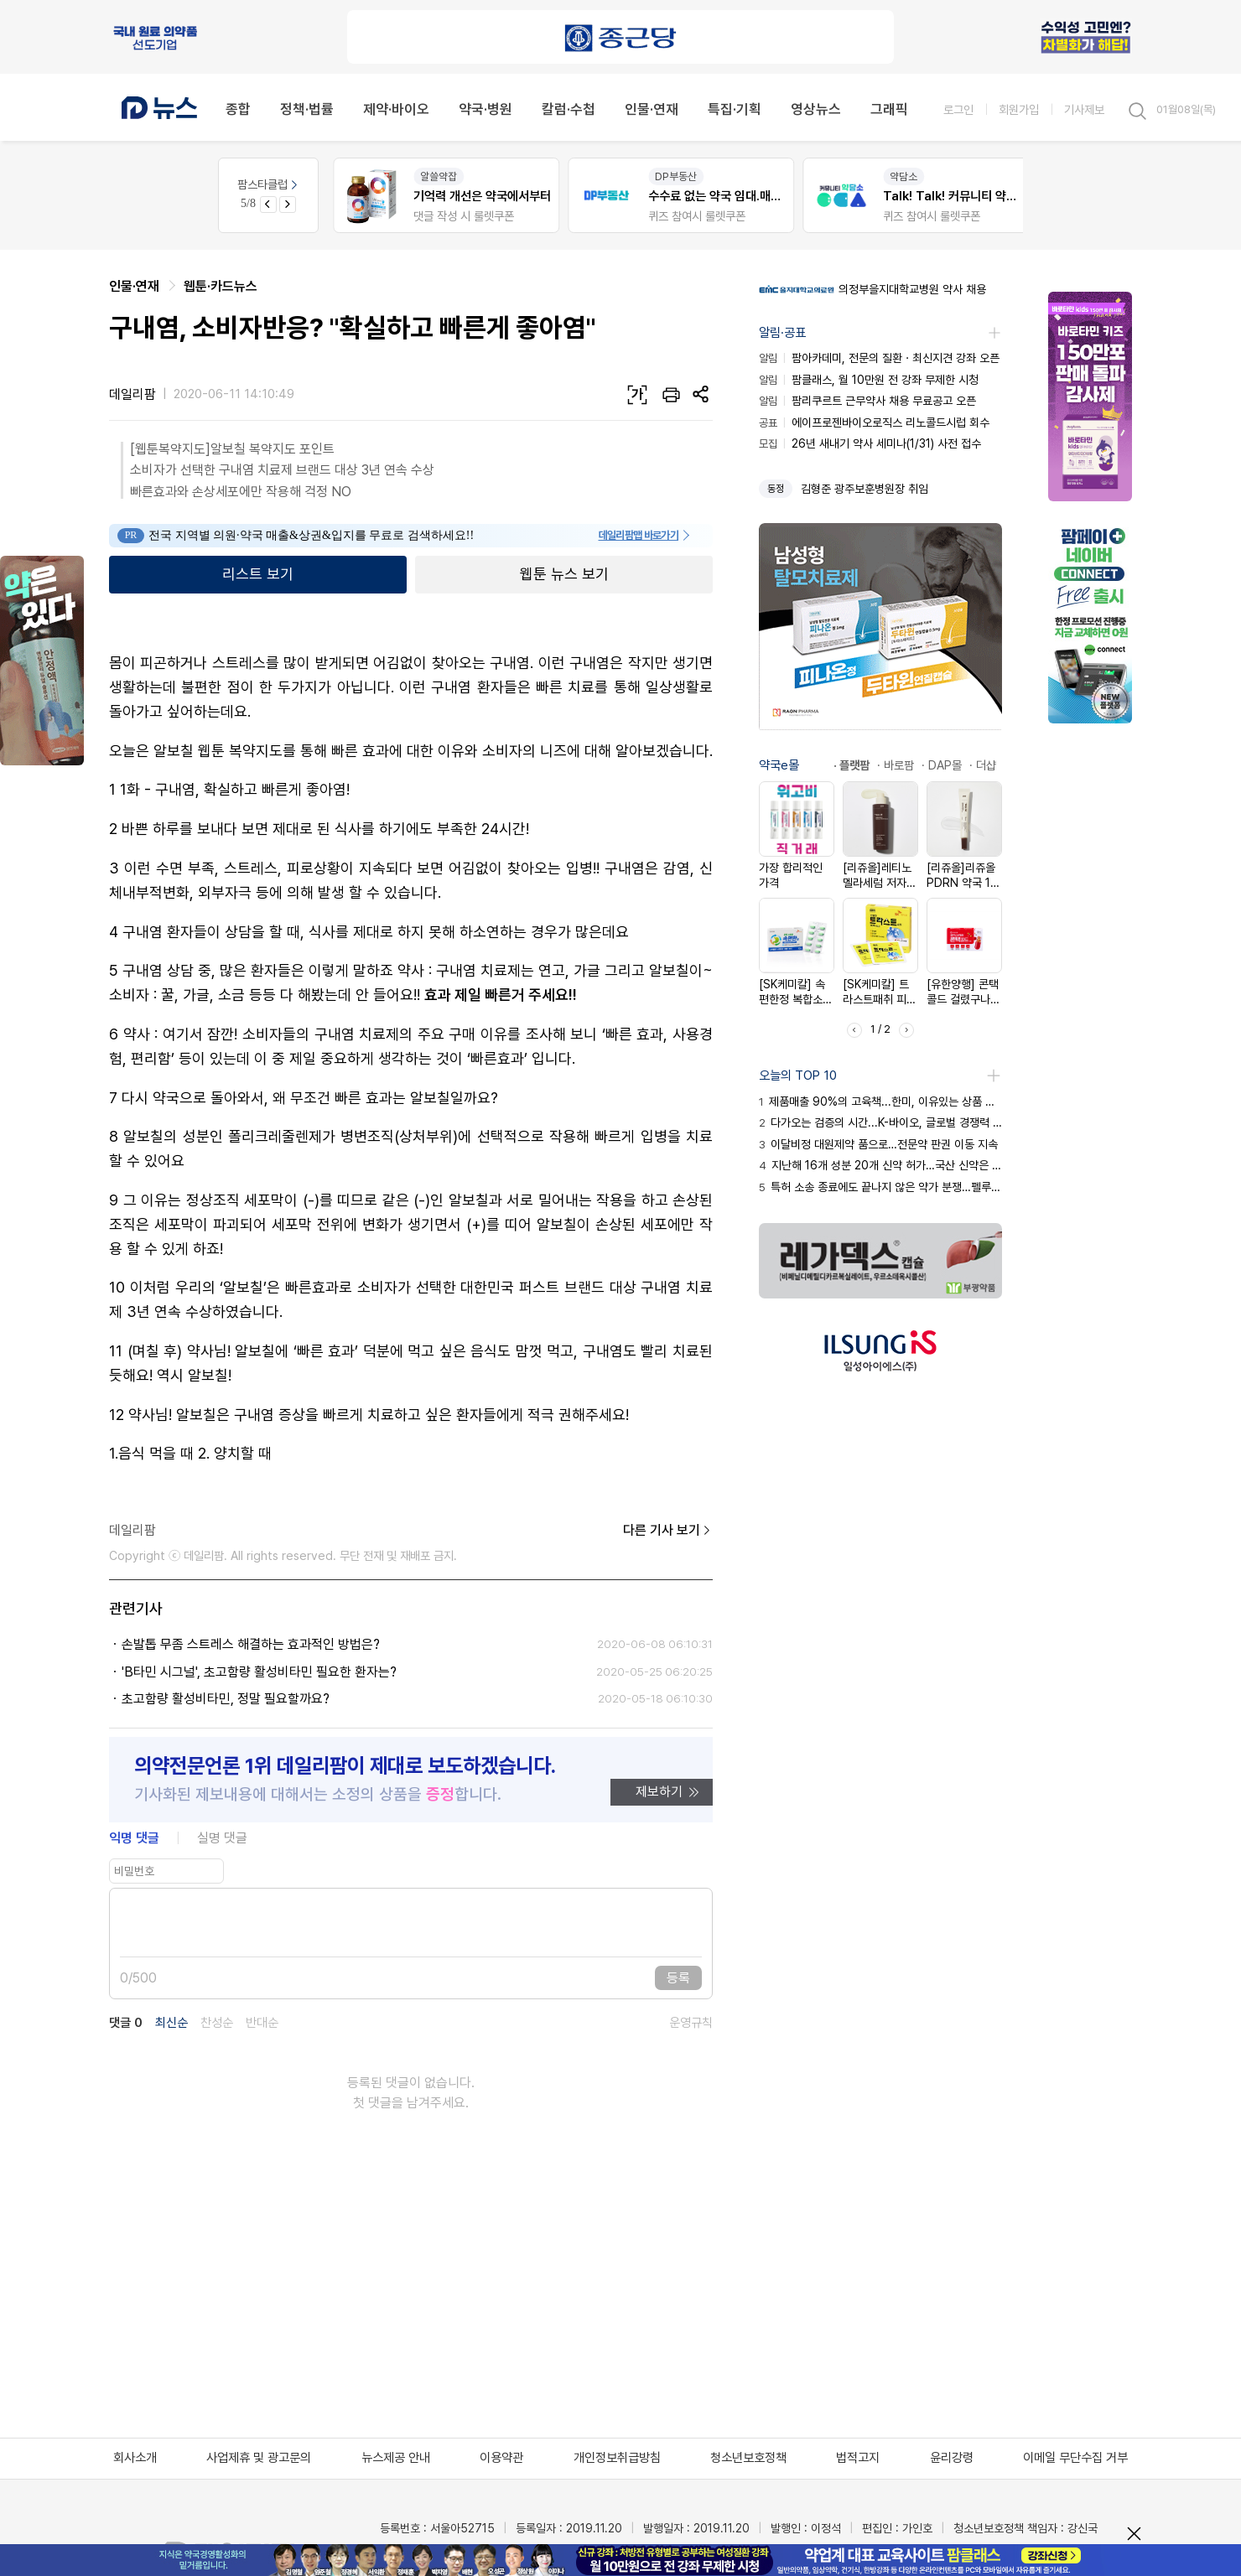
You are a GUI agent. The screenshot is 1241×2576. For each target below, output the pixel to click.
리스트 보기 (257, 574)
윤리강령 (952, 2457)
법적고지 (858, 2457)
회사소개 (135, 2457)
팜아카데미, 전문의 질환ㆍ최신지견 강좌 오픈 (879, 358)
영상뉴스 (816, 109)
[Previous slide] (268, 204)
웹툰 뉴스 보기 (564, 574)
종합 (238, 109)
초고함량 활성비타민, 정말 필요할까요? (226, 1699)
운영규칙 (691, 2023)
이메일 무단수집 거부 (1075, 2457)
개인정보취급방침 (617, 2457)
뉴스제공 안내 (395, 2457)
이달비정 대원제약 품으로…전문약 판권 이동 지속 (878, 1144)
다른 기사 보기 (668, 1530)
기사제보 (1084, 109)
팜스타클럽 (268, 184)
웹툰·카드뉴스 (220, 286)
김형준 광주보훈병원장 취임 (864, 489)
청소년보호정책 (748, 2457)
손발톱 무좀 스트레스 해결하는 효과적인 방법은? (251, 1644)
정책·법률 (307, 109)
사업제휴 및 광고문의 (258, 2457)
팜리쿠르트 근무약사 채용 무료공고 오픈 (867, 400)
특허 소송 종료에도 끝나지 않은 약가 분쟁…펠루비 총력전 (880, 1187)
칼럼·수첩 (568, 109)
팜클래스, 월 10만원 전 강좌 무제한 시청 (869, 379)
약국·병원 (485, 109)
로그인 (958, 109)
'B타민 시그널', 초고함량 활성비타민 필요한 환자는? (259, 1672)
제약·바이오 (396, 109)
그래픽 (889, 109)
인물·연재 (651, 109)
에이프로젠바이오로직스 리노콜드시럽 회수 (874, 422)
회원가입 (1019, 109)
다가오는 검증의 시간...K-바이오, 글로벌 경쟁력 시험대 (880, 1122)
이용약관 (501, 2457)
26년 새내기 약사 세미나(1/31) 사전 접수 (870, 443)
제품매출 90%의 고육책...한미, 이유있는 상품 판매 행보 (880, 1101)
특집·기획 (734, 109)
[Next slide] (287, 204)
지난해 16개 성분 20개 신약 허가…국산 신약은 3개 (880, 1165)
